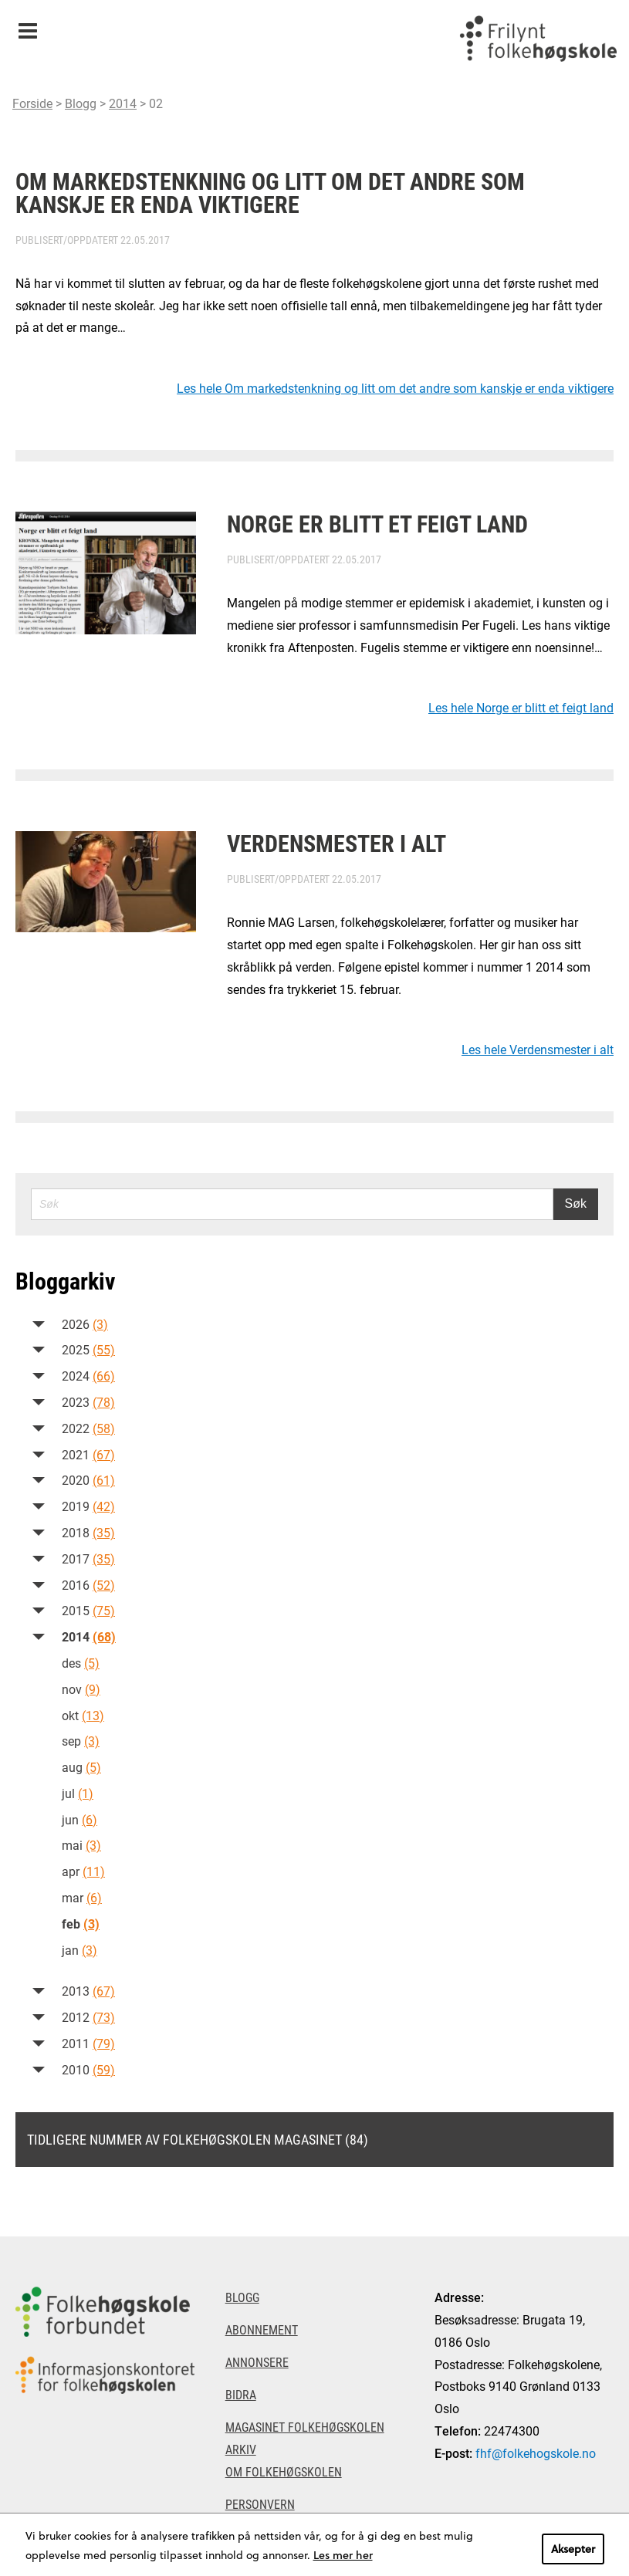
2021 (88, 1454)
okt (83, 1715)
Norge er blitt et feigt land (377, 523)
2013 (88, 1991)
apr (83, 1871)
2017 (88, 1558)
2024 (88, 1375)
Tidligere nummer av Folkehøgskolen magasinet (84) (197, 2139)
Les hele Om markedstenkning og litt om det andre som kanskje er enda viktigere (395, 388)
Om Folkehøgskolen (283, 2471)
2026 (85, 1324)
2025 (88, 1349)
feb (81, 1923)
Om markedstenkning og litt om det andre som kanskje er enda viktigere (270, 192)
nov (81, 1689)
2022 (88, 1428)
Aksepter (573, 2549)
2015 (88, 1610)
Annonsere (257, 2362)
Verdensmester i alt (336, 842)
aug (81, 1767)
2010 (88, 2069)
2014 (123, 103)
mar (82, 1897)
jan (79, 1950)
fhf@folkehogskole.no (535, 2453)
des (81, 1663)
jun (79, 1819)
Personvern (260, 2504)
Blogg (80, 103)
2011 (88, 2043)
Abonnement (261, 2329)
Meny (27, 26)
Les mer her (343, 2555)
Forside (32, 103)
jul (77, 1793)
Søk (576, 1203)
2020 (88, 1480)
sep (81, 1741)
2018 (88, 1532)
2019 (88, 1506)
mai (81, 1845)
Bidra (240, 2394)
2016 (88, 1585)
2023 (88, 1402)
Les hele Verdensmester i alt (538, 1049)
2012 (88, 2017)
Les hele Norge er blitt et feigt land (521, 707)
